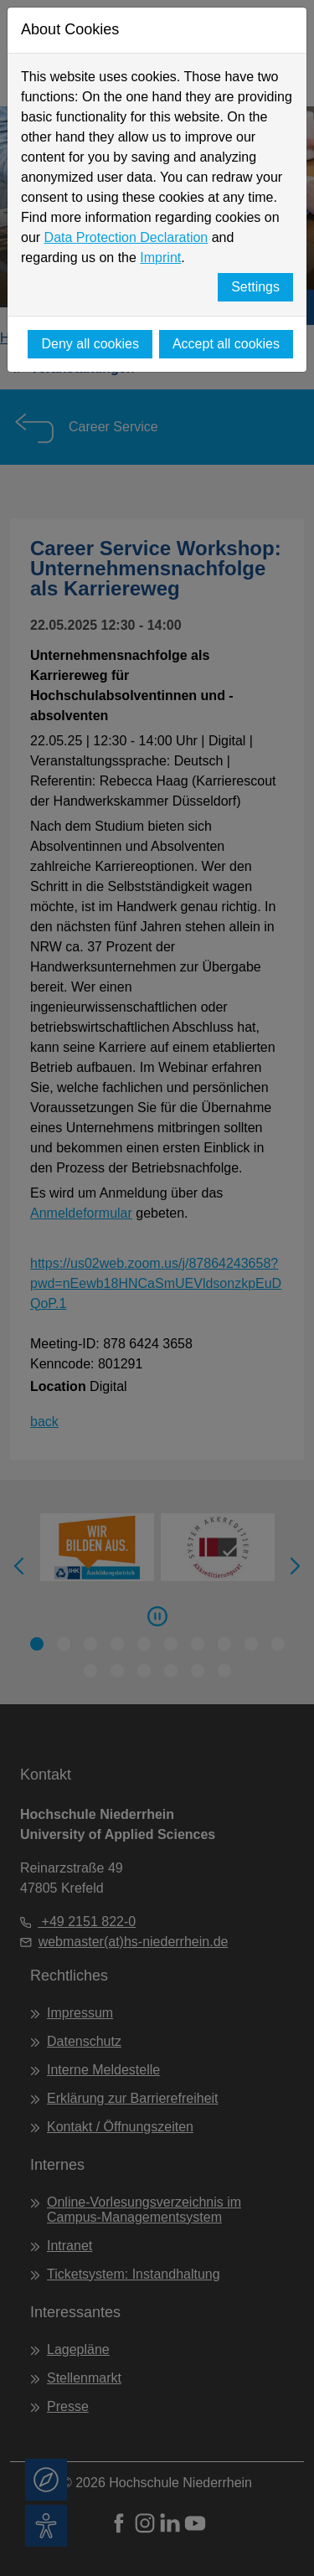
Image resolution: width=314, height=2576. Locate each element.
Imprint (160, 257)
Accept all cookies (226, 344)
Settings (255, 287)
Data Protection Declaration (126, 237)
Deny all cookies (90, 344)
